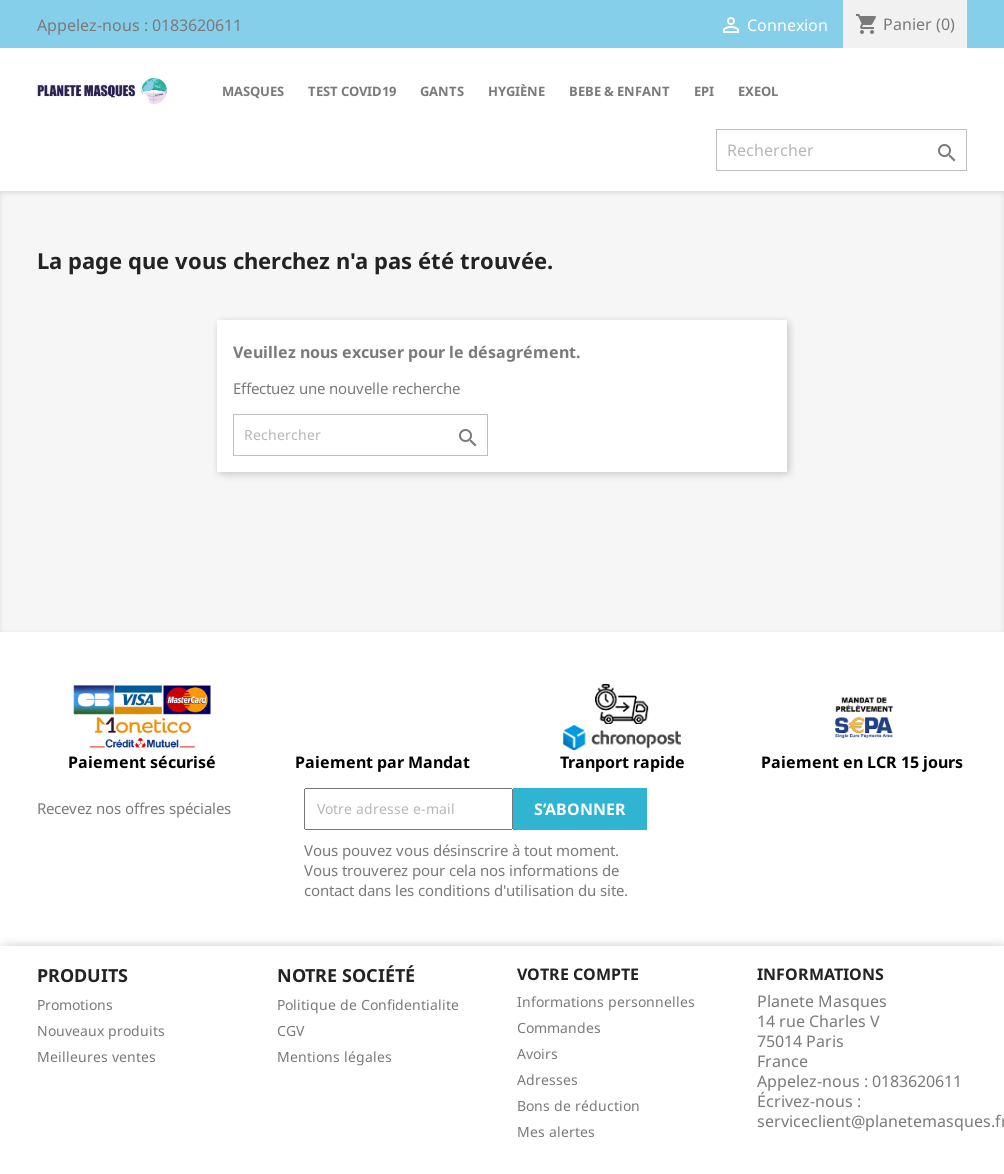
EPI (704, 91)
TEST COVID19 (352, 91)
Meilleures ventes (96, 1056)
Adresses (547, 1079)
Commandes (559, 1027)
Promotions (75, 1004)
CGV (290, 1030)
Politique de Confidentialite (368, 1004)
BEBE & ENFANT (619, 91)
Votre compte (578, 974)
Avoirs (537, 1053)
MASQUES (253, 91)
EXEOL (758, 91)
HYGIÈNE (516, 91)
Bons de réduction (578, 1105)
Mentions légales (334, 1056)
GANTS (442, 91)
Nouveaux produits (101, 1030)
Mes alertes (556, 1131)
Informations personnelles (606, 1001)
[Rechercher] (841, 150)
